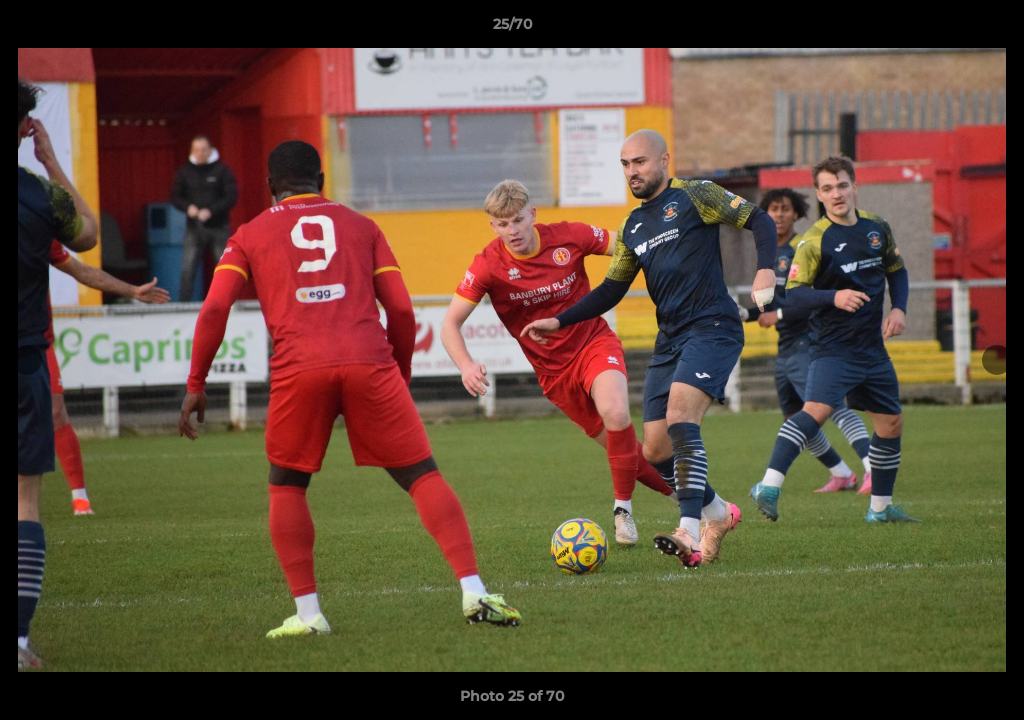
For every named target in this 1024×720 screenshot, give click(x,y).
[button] (988, 29)
